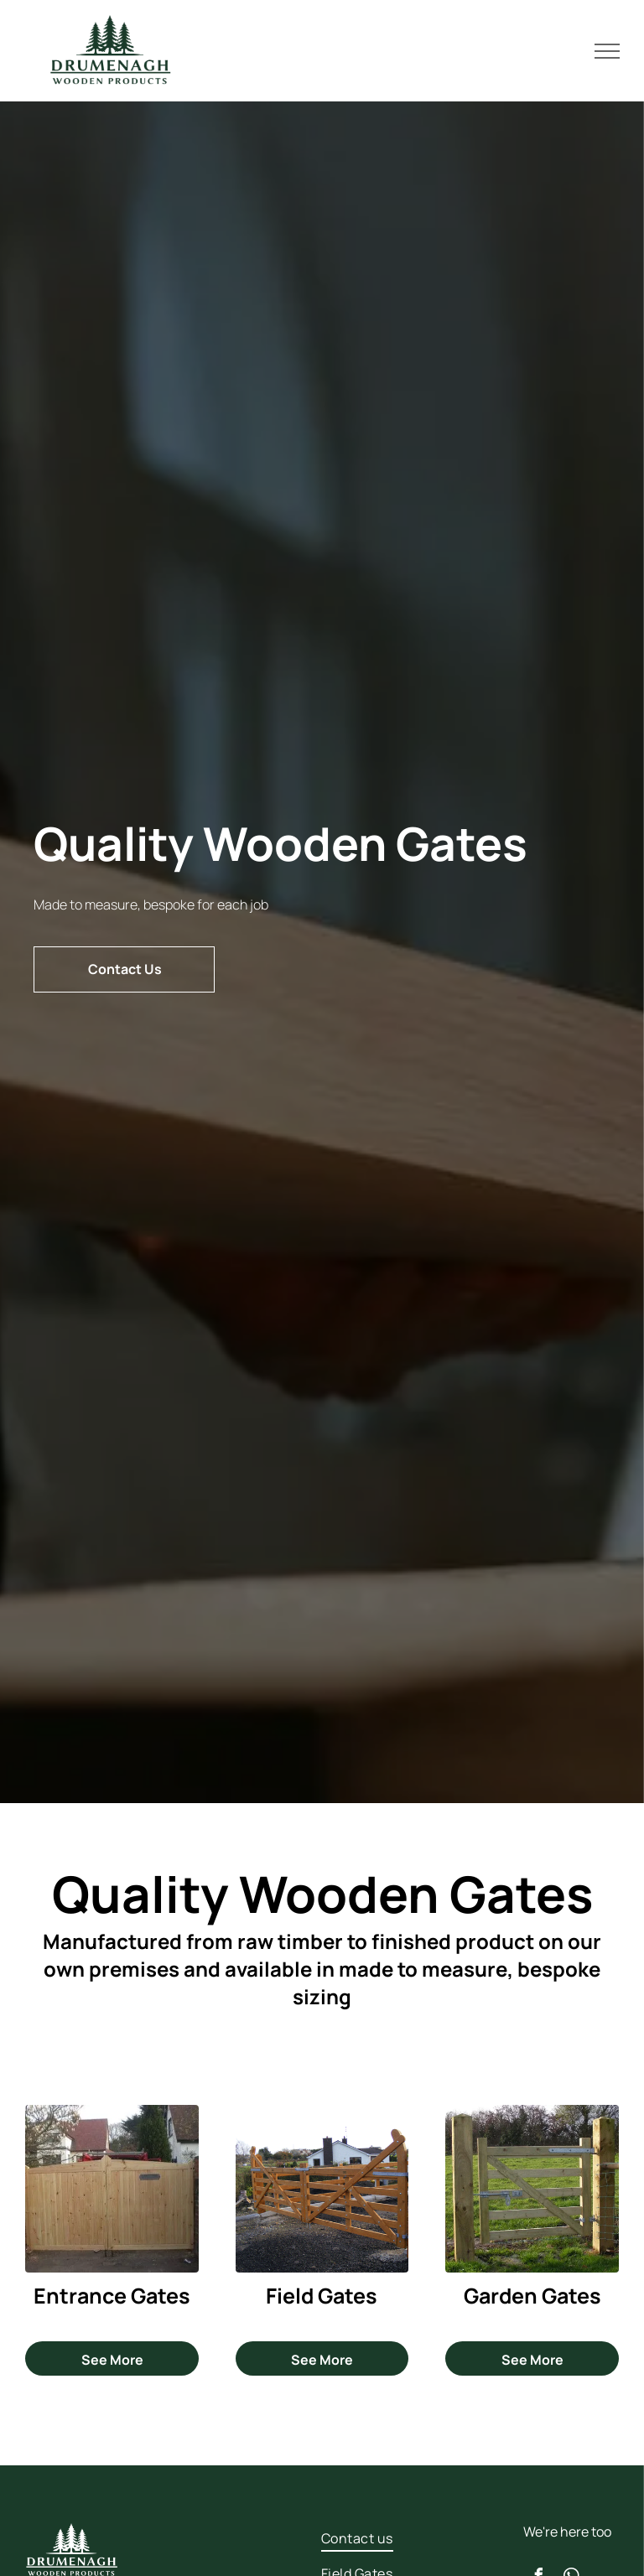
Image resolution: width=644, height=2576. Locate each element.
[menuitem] (375, 2538)
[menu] (607, 51)
